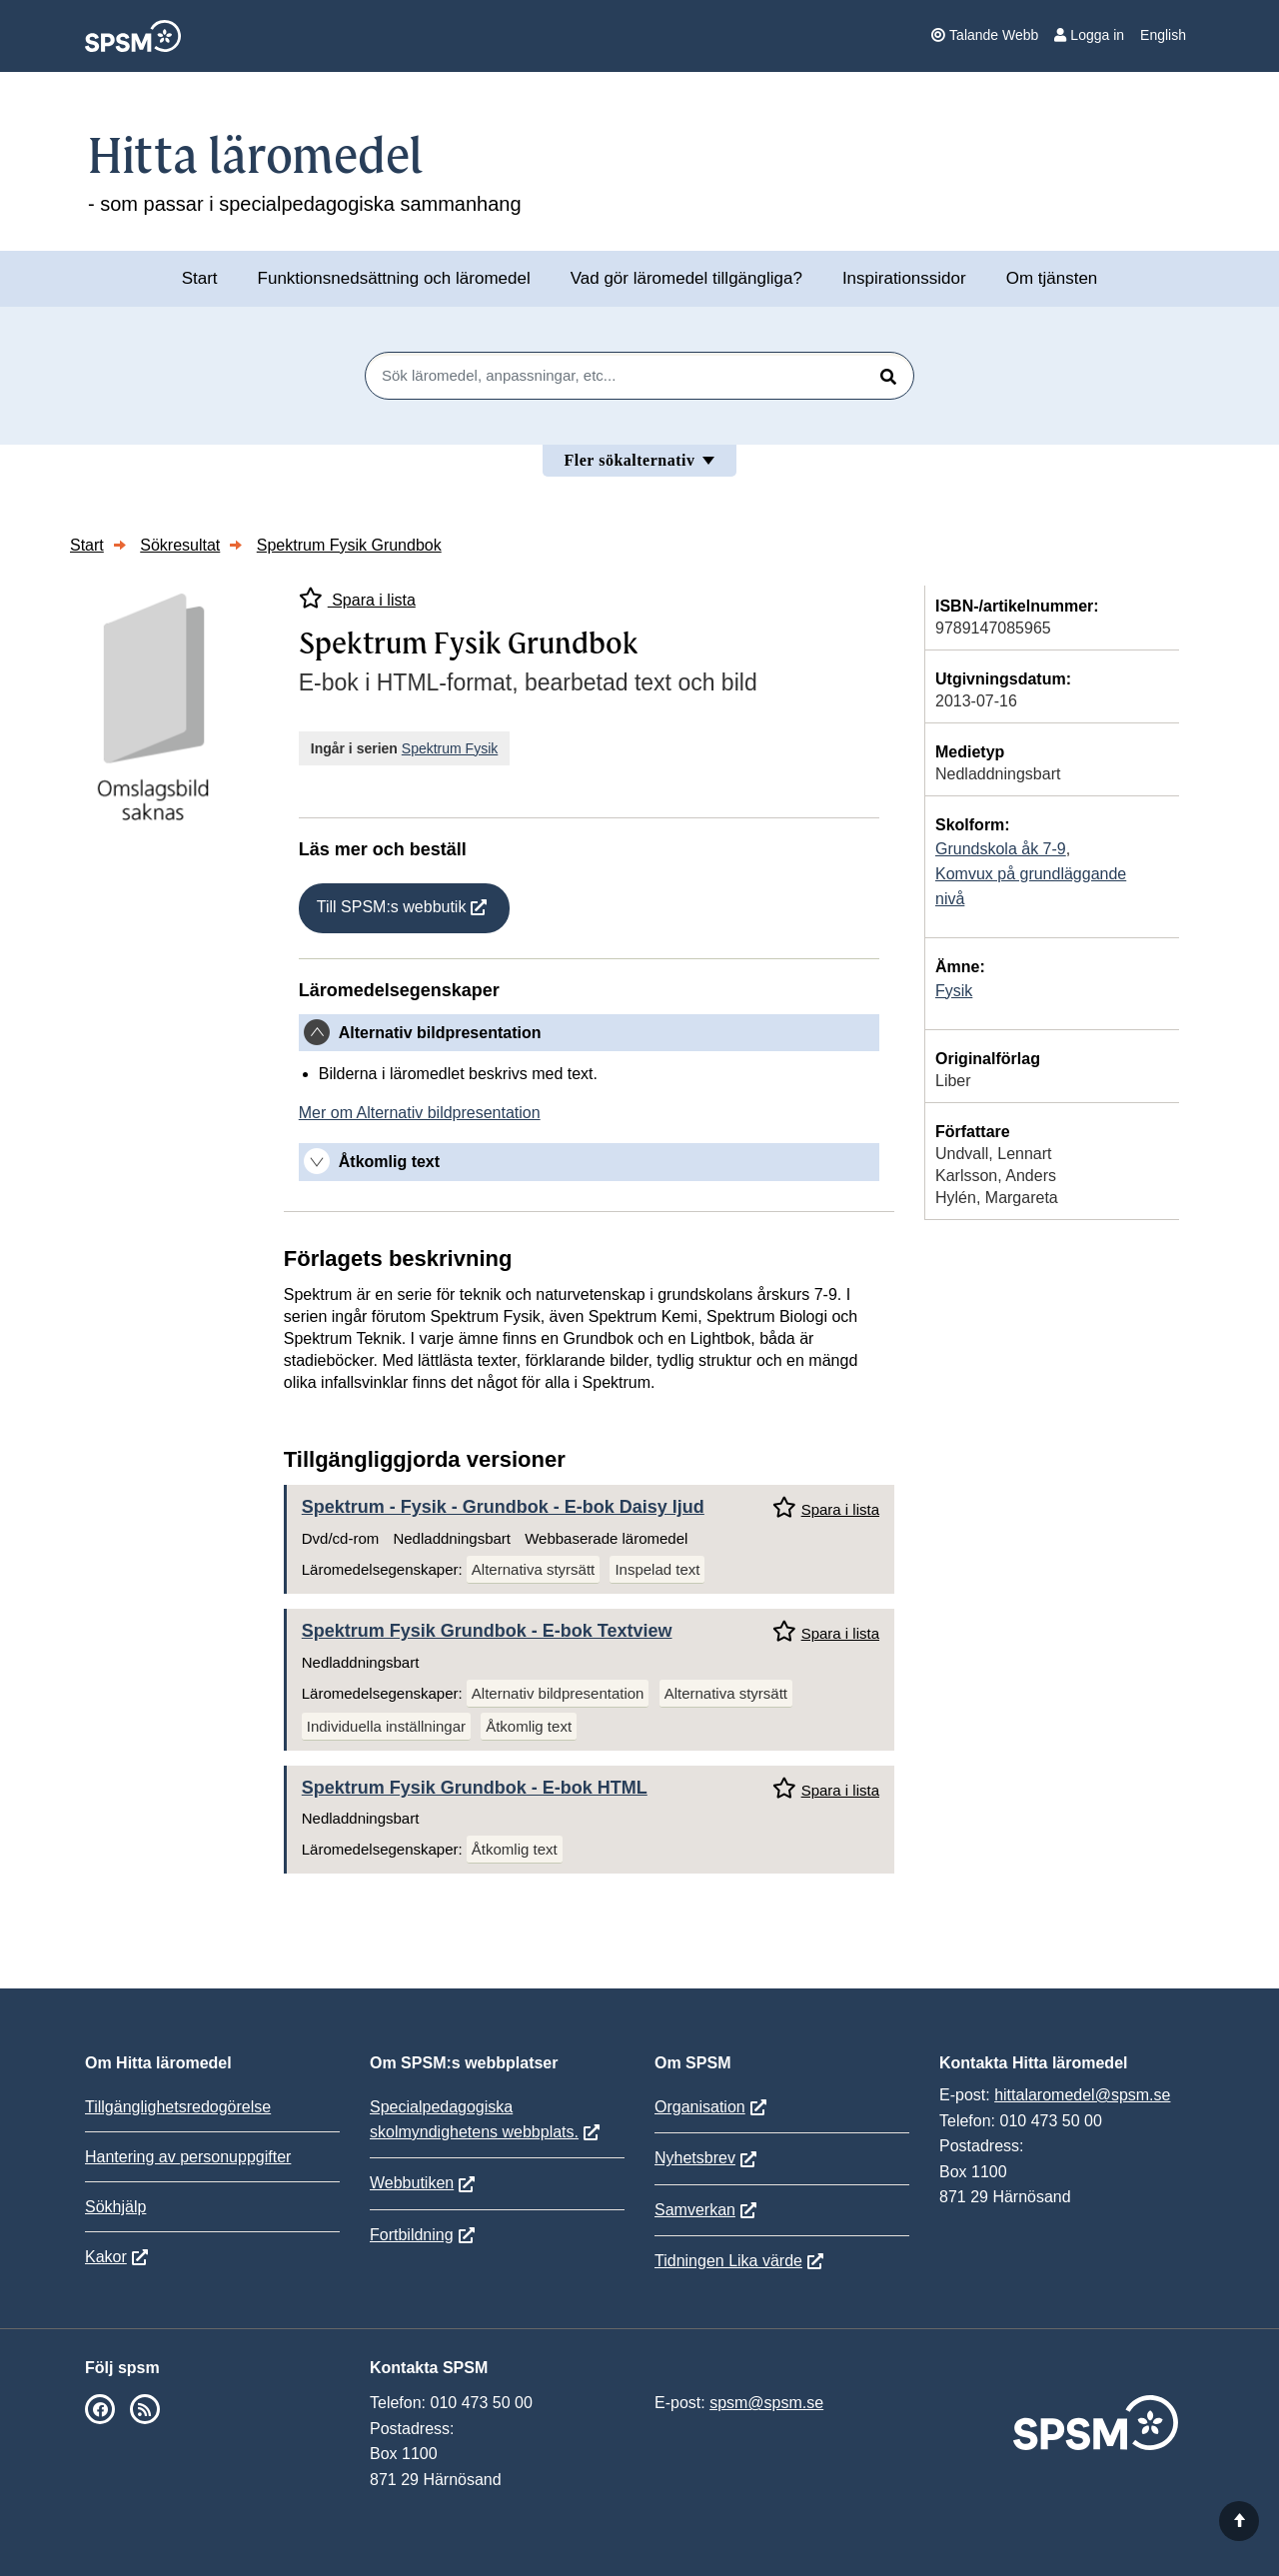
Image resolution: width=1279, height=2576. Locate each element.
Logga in (1089, 35)
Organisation (699, 2106)
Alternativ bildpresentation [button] (440, 1032)
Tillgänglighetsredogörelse (178, 2106)
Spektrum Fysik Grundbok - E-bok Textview (487, 1631)
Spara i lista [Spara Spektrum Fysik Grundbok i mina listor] (357, 598)
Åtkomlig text (529, 1726)
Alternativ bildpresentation (558, 1693)
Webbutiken (412, 2182)
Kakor (106, 2256)
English (1163, 35)
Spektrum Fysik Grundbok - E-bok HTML (474, 1788)
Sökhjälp (115, 2206)
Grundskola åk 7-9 (1000, 848)
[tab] (589, 1033)
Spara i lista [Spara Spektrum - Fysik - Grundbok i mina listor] (825, 1507)
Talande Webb (984, 35)
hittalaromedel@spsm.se (1082, 2094)
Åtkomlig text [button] (389, 1161)
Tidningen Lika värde (728, 2260)
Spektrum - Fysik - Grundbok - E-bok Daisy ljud (503, 1507)
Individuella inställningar (386, 1726)
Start (200, 278)
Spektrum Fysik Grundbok (349, 545)
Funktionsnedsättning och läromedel (394, 278)
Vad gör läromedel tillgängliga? (686, 278)
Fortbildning (412, 2234)
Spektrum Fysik (450, 748)
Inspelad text (657, 1569)
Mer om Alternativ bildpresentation (420, 1112)
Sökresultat (180, 545)
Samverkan (694, 2209)
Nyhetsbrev (694, 2157)
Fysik (953, 990)
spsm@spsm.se (766, 2402)
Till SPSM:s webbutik (392, 906)
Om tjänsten (1052, 278)
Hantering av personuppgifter (188, 2156)
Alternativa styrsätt (533, 1569)
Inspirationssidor (904, 278)
